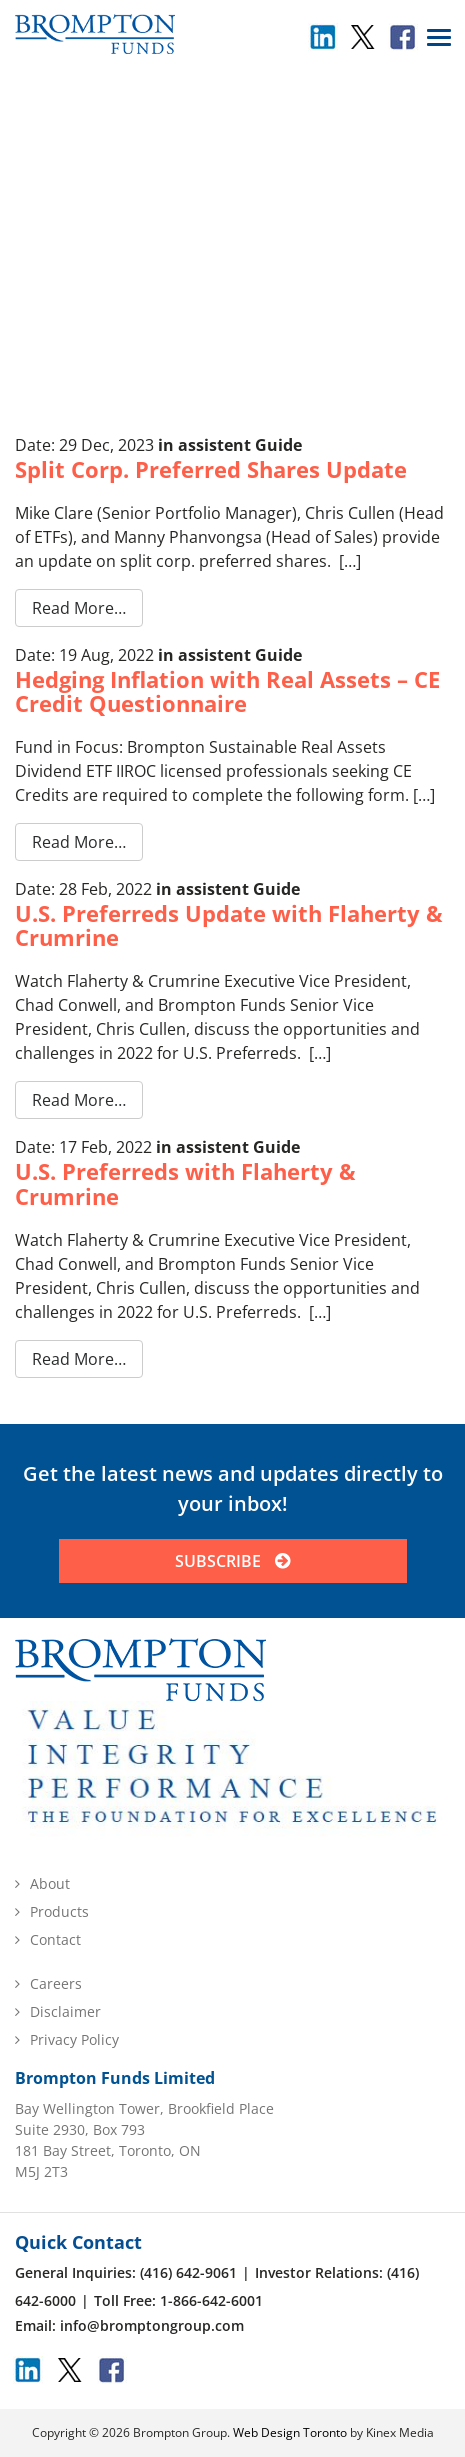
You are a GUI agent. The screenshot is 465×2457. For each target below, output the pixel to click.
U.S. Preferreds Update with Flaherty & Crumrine (229, 925)
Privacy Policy (74, 2039)
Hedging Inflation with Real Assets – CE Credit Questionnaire (227, 691)
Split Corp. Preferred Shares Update (211, 469)
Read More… (79, 608)
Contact (55, 1939)
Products (59, 1911)
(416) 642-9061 (188, 2272)
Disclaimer (65, 2011)
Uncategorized (253, 161)
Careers (56, 1983)
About (50, 1883)
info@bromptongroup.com (152, 2325)
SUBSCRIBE (232, 1561)
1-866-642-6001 (211, 2300)
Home (183, 161)
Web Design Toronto (290, 2432)
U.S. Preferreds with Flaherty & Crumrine (185, 1183)
